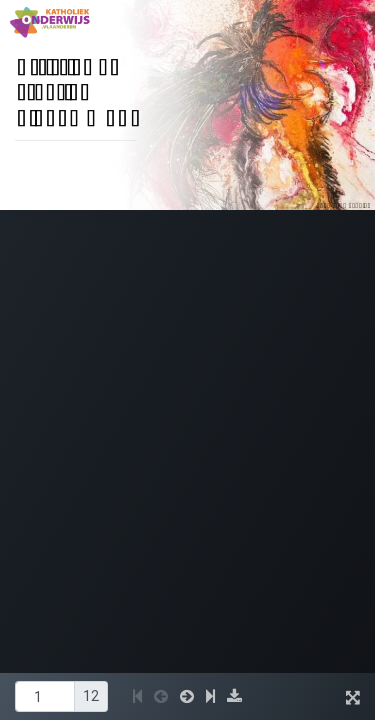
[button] (137, 696)
